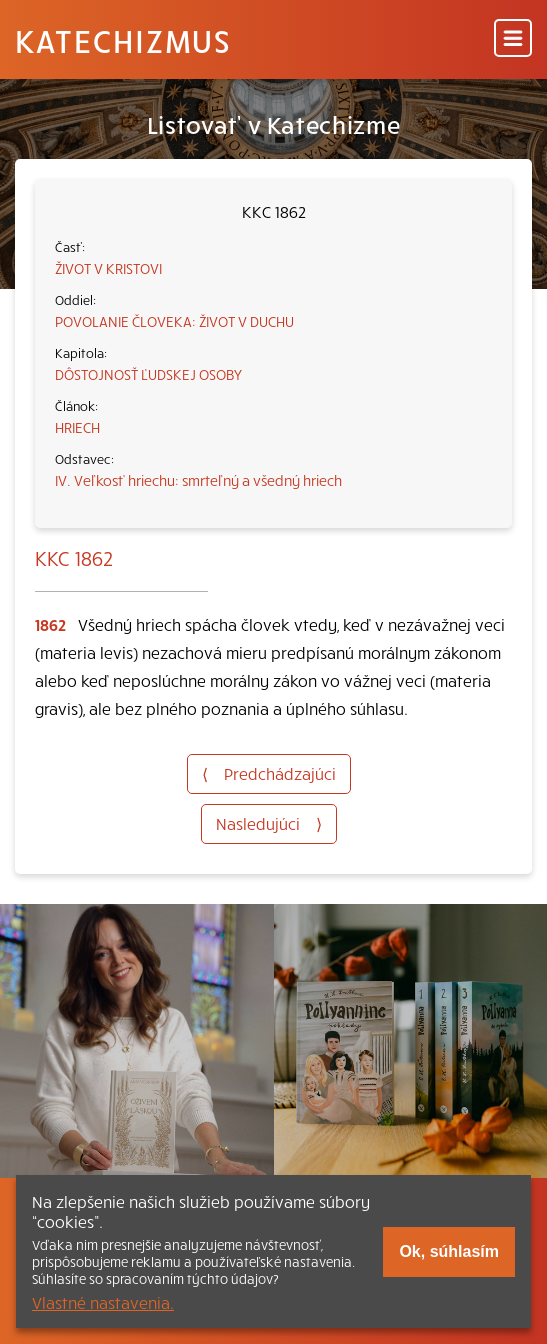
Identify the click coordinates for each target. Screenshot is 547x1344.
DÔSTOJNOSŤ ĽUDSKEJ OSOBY (148, 374)
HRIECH (77, 427)
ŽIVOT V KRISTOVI (108, 268)
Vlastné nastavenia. (103, 1302)
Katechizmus (123, 40)
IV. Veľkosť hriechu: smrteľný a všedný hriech (198, 480)
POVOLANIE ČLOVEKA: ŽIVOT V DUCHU (174, 321)
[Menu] (513, 39)
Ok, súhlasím (449, 1251)
